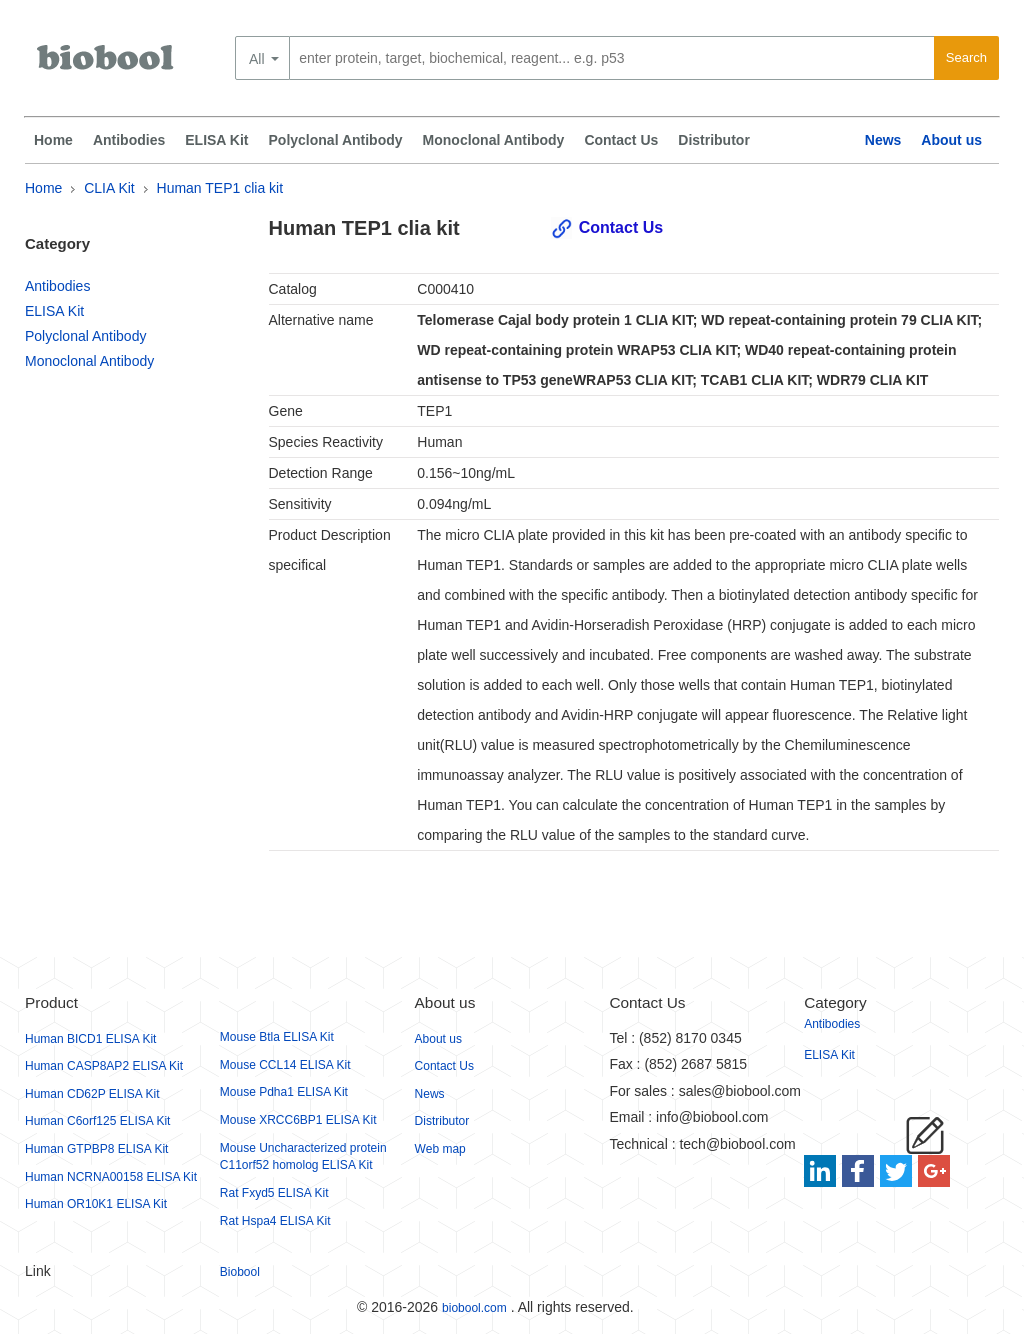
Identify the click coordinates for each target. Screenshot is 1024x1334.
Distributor (714, 140)
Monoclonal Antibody (494, 140)
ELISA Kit (216, 140)
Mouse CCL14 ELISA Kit (285, 1065)
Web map (440, 1149)
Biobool (240, 1272)
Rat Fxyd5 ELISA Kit (274, 1193)
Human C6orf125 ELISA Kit (97, 1121)
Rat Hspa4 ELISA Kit (275, 1221)
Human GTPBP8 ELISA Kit (96, 1149)
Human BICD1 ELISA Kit (90, 1039)
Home (53, 140)
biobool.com (474, 1308)
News (883, 140)
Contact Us (621, 140)
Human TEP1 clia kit (220, 188)
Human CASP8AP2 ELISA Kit (104, 1066)
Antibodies (129, 140)
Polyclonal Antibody (336, 140)
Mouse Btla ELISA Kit (277, 1037)
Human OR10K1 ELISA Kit (96, 1204)
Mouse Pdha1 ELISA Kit (284, 1092)
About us (951, 140)
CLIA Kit (109, 188)
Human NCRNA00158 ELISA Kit (111, 1177)
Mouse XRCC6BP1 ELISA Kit (298, 1120)
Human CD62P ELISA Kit (92, 1094)
